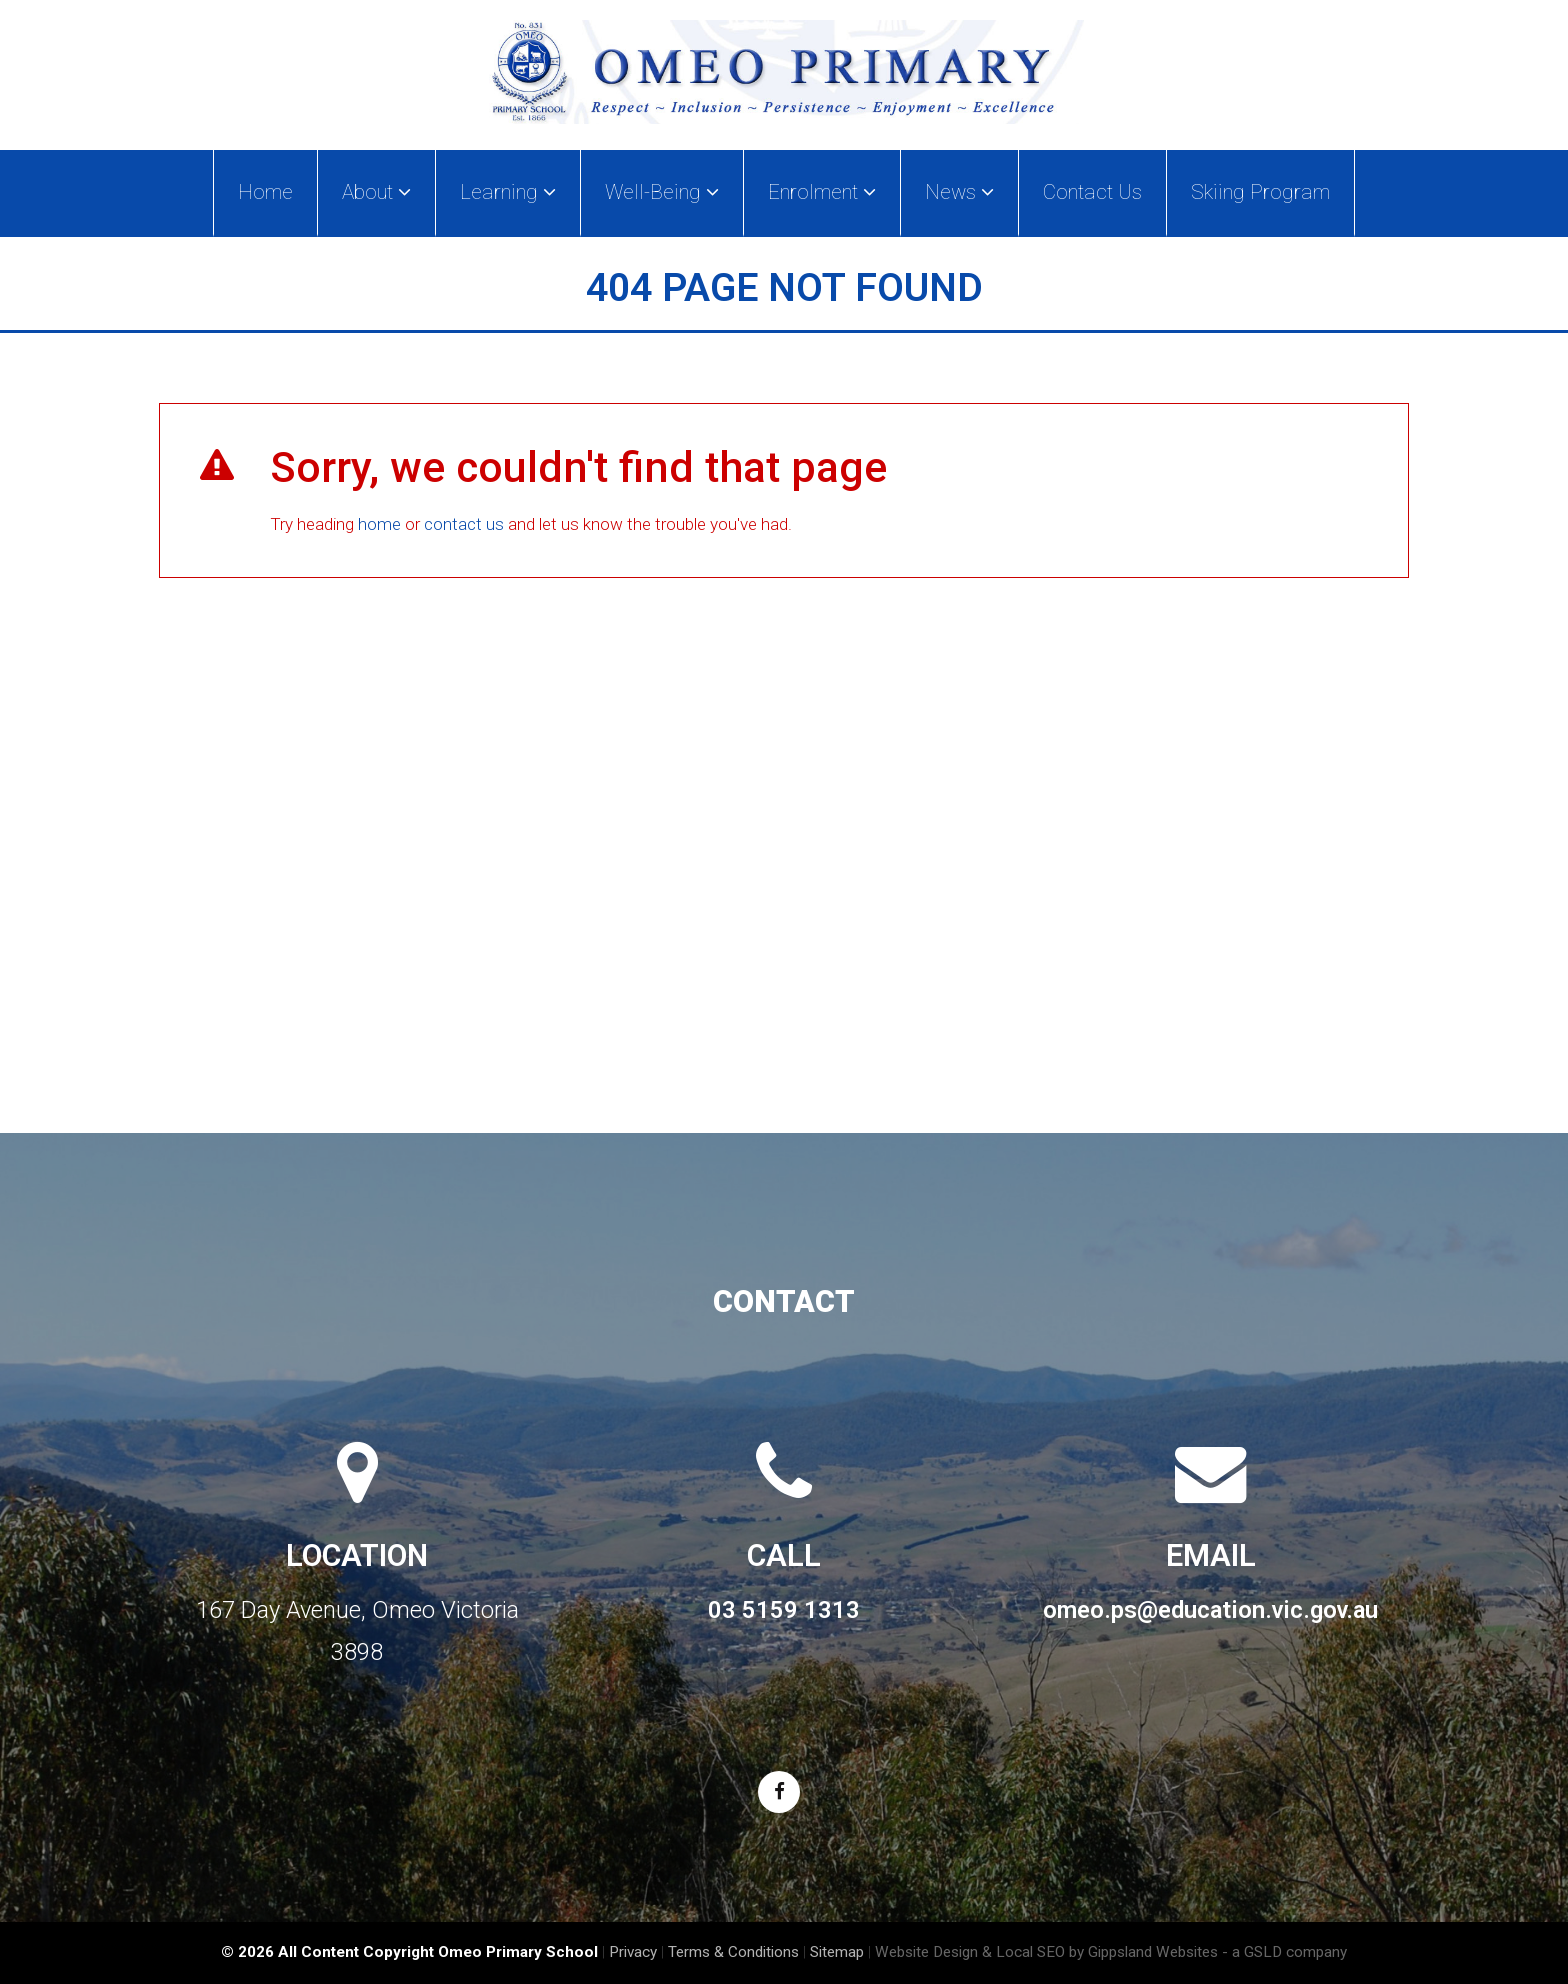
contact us (464, 524)
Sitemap (837, 1952)
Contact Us (1092, 192)
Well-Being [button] (662, 192)
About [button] (376, 192)
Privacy (633, 1952)
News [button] (959, 192)
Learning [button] (508, 192)
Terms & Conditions (733, 1952)
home (379, 524)
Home (265, 192)
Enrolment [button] (822, 192)
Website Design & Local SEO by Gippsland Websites (1046, 1952)
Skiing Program (1260, 192)
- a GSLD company (1284, 1952)
